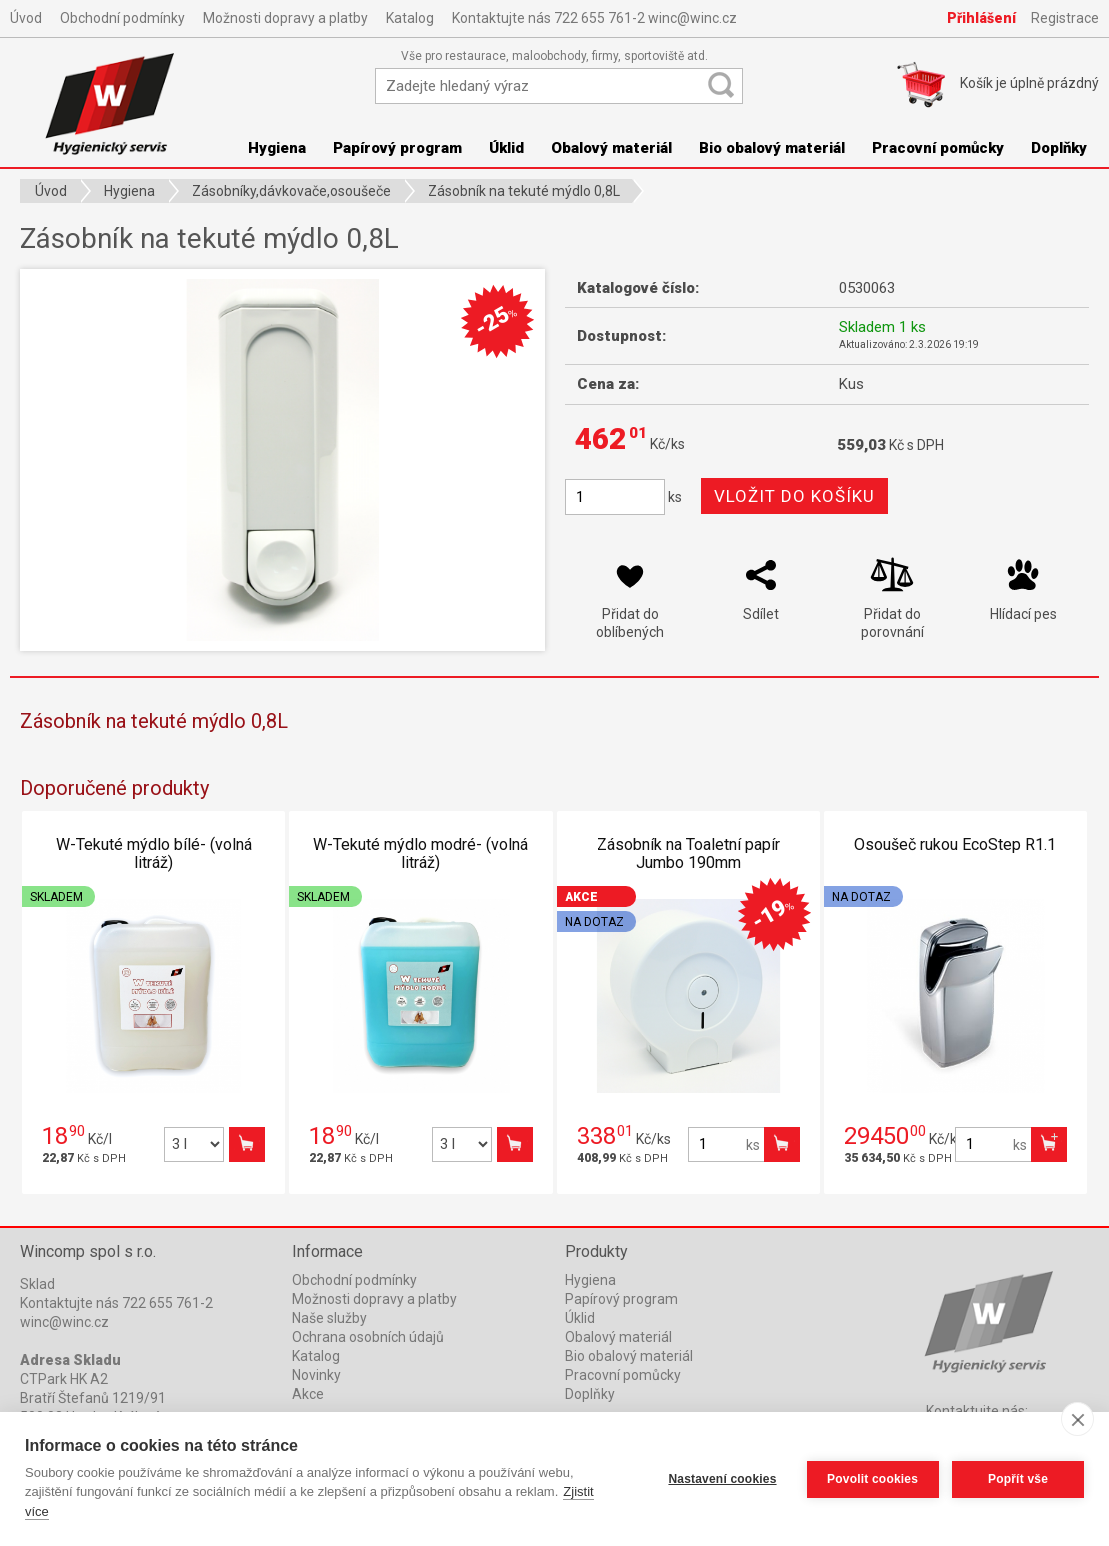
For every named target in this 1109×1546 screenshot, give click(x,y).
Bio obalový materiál (772, 148)
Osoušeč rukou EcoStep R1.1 (955, 844)
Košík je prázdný (1029, 83)
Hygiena (590, 1280)
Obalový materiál (611, 148)
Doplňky (1059, 148)
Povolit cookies (871, 1479)
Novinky (316, 1375)
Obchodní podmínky (122, 18)
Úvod (26, 18)
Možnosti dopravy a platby (285, 18)
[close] (1077, 1419)
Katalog (410, 18)
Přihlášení (981, 18)
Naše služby (329, 1318)
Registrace (1065, 18)
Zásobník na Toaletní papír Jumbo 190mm (688, 853)
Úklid (506, 148)
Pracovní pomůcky (938, 148)
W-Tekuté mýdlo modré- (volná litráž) (420, 853)
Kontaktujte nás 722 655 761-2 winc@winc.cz (594, 18)
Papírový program (397, 148)
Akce (308, 1394)
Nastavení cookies (722, 1479)
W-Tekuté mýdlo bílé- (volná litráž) (154, 853)
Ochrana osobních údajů (368, 1337)
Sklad (37, 1284)
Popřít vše (1018, 1479)
